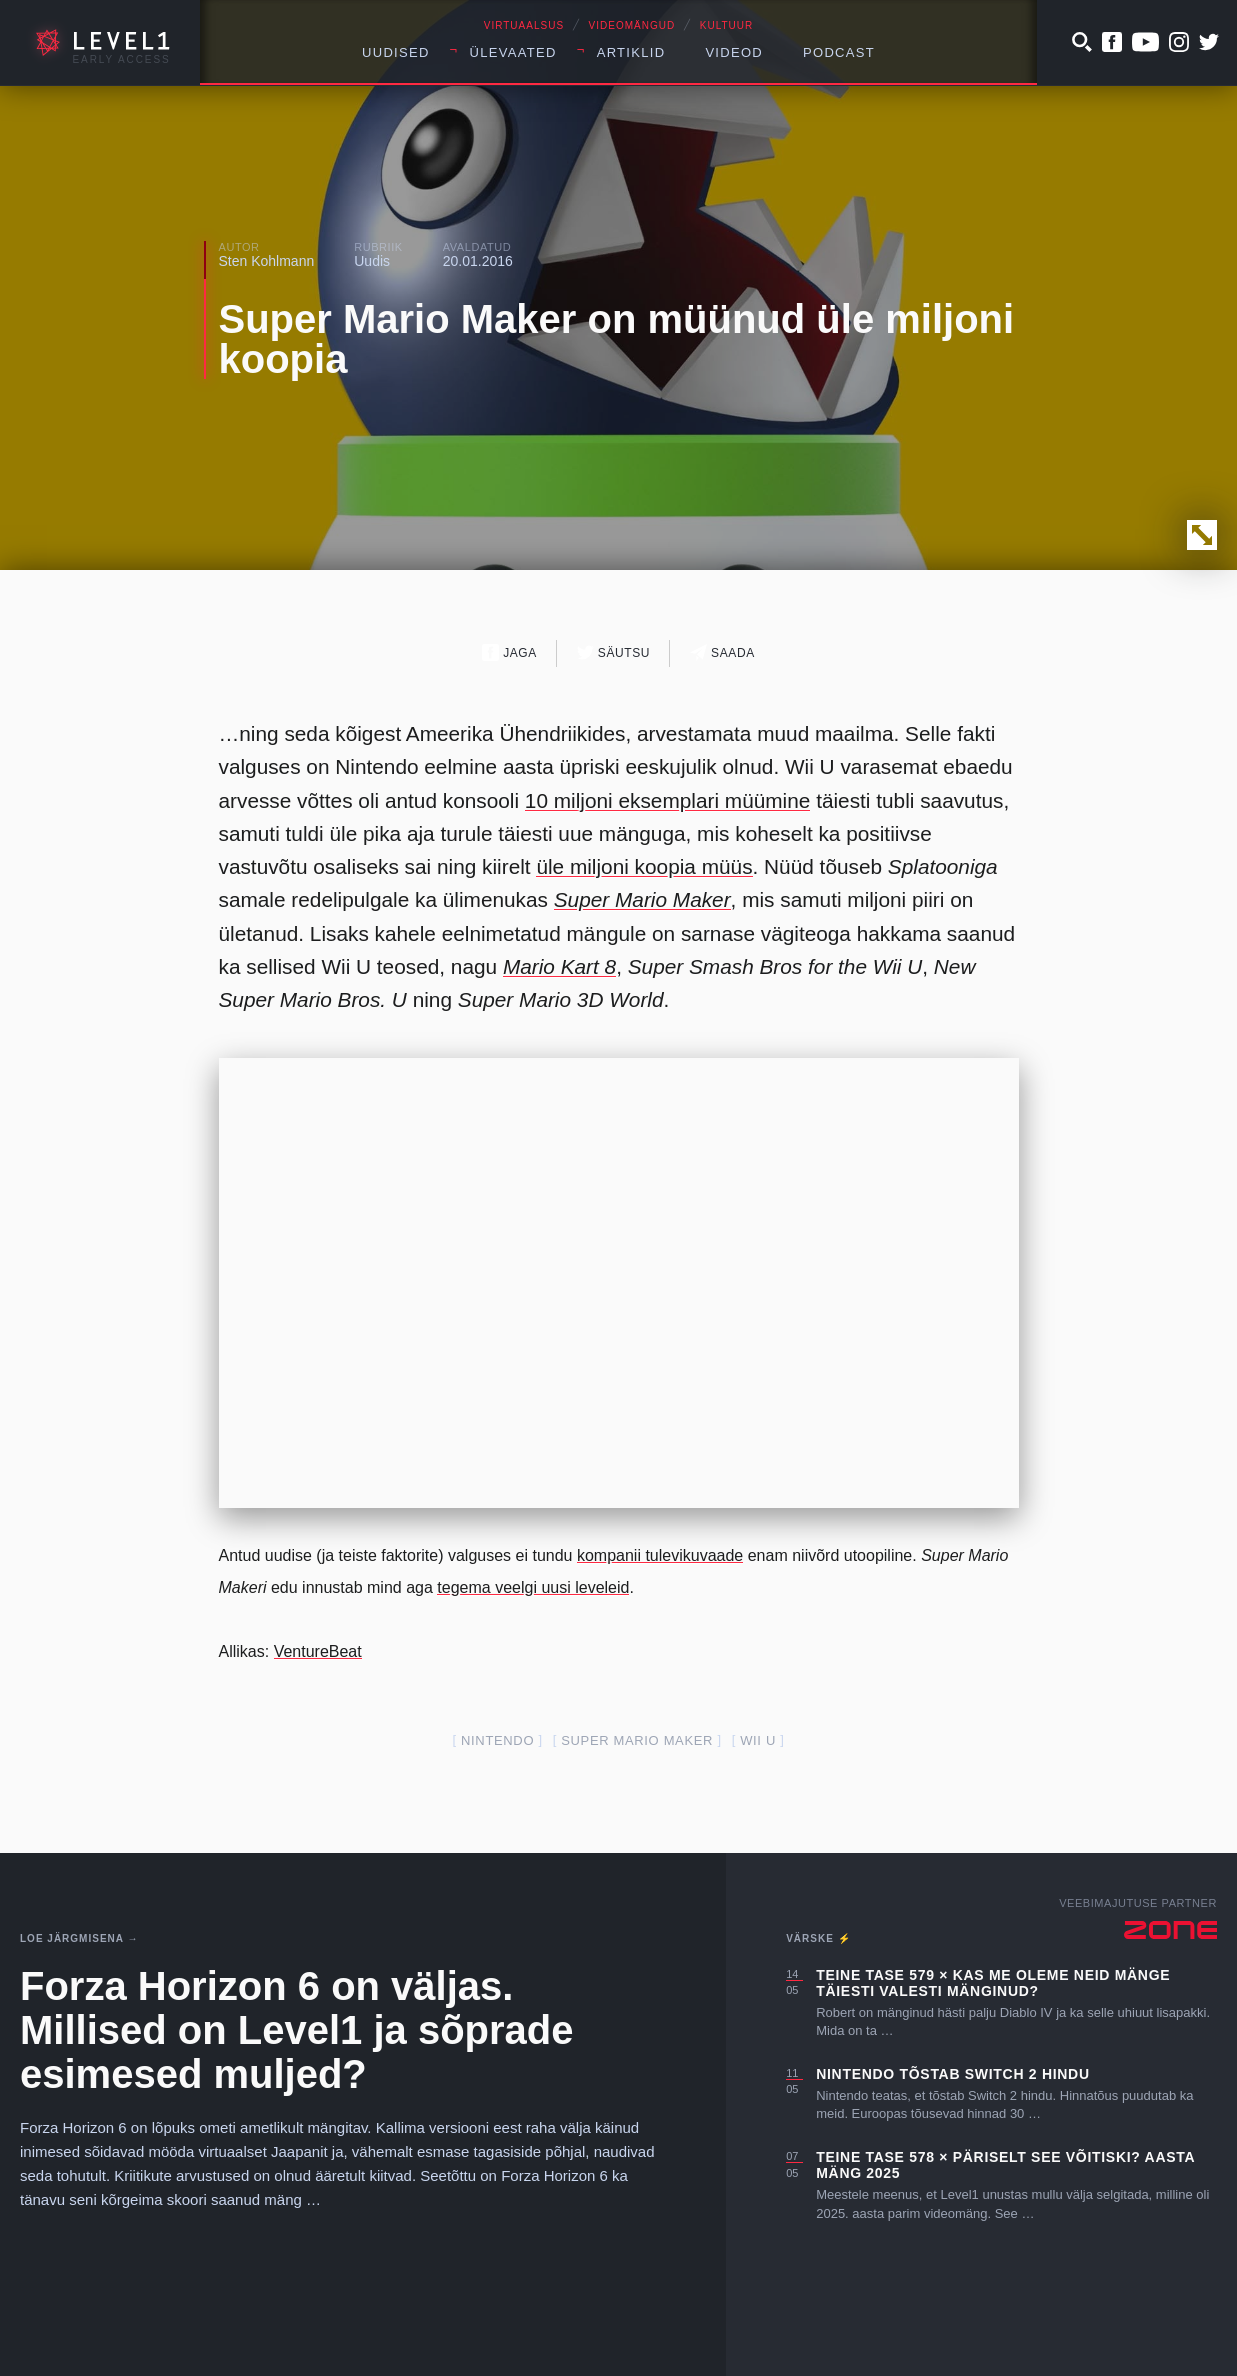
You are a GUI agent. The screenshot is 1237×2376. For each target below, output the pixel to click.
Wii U (758, 1740)
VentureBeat (318, 1651)
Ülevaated (513, 52)
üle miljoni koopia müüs (644, 866)
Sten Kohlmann (267, 261)
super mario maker (637, 1740)
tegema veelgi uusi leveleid (533, 1587)
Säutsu (613, 652)
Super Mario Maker (642, 899)
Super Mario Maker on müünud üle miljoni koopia (617, 339)
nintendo (497, 1740)
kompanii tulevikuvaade (660, 1555)
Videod (734, 52)
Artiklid (631, 52)
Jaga (509, 652)
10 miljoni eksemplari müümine (668, 800)
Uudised (396, 52)
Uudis (372, 261)
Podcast (839, 52)
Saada (722, 652)
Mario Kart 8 (559, 966)
